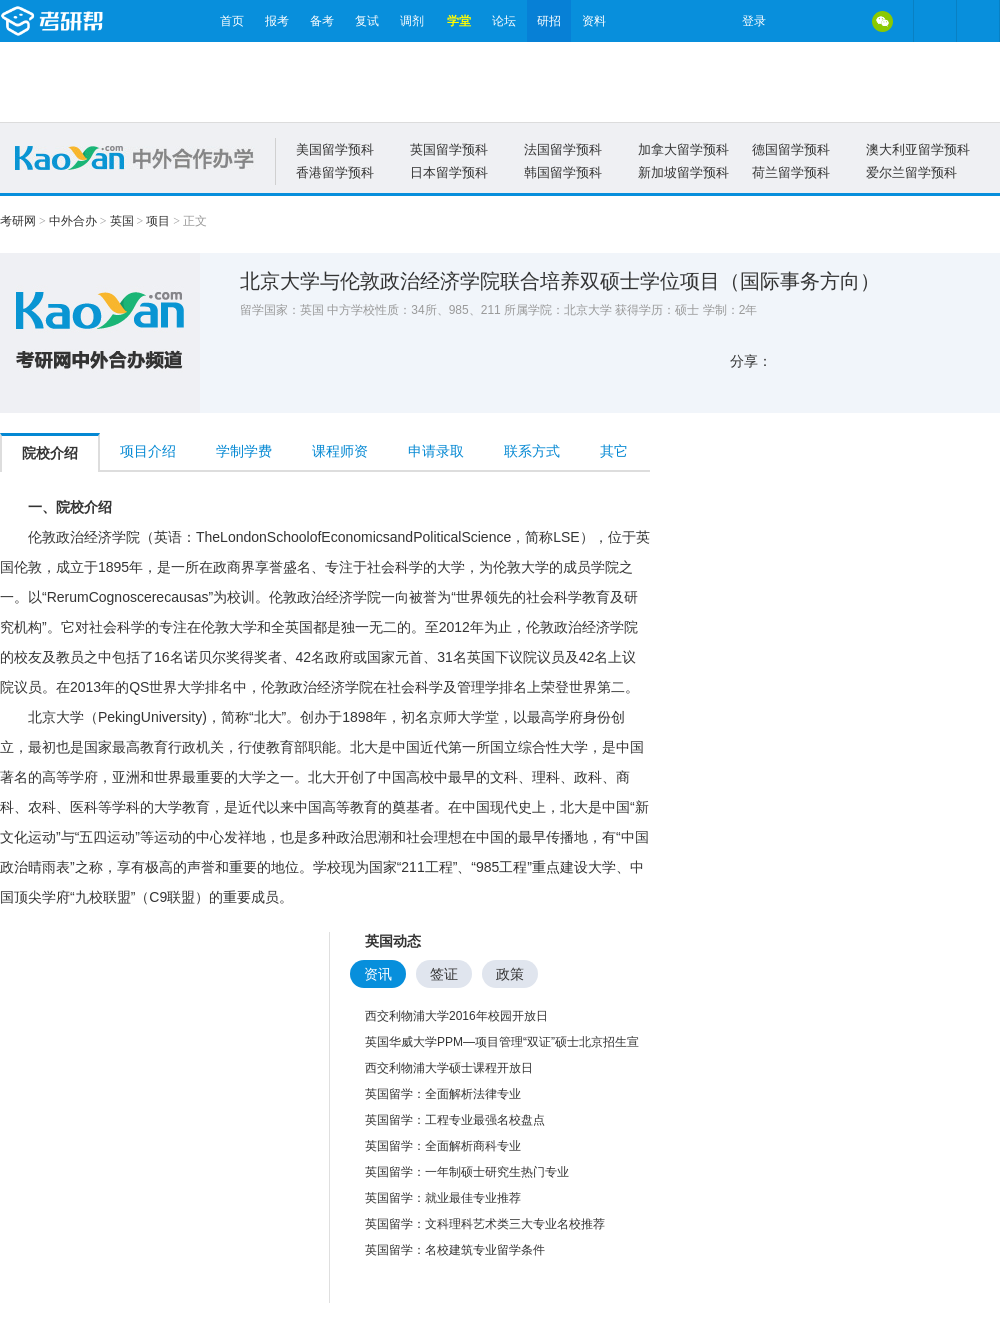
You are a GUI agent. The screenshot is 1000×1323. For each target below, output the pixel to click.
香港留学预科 (335, 172)
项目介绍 (148, 451)
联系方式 (532, 451)
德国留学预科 (791, 149)
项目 (158, 221)
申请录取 (436, 451)
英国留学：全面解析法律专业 (443, 1094)
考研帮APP (978, 21)
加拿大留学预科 (683, 149)
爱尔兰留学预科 (911, 172)
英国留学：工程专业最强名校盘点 (455, 1120)
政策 (510, 974)
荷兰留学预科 (791, 172)
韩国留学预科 (563, 172)
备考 (322, 21)
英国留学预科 (449, 149)
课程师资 (340, 451)
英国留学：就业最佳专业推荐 (443, 1198)
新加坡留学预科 (683, 172)
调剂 (412, 21)
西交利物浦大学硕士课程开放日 (449, 1068)
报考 (277, 21)
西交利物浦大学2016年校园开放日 (456, 1016)
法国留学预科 (563, 149)
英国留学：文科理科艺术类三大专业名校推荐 (485, 1224)
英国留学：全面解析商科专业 (443, 1146)
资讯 (378, 974)
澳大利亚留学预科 (918, 149)
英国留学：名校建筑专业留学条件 (455, 1250)
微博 (798, 21)
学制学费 (244, 451)
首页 (232, 21)
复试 (367, 21)
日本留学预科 (449, 172)
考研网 (18, 221)
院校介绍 (50, 453)
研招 (549, 21)
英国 (122, 221)
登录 (754, 21)
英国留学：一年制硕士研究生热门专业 (467, 1172)
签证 (444, 974)
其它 (614, 451)
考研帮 (105, 21)
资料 (594, 21)
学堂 (459, 21)
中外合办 (73, 221)
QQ (840, 21)
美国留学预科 (335, 149)
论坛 (504, 21)
